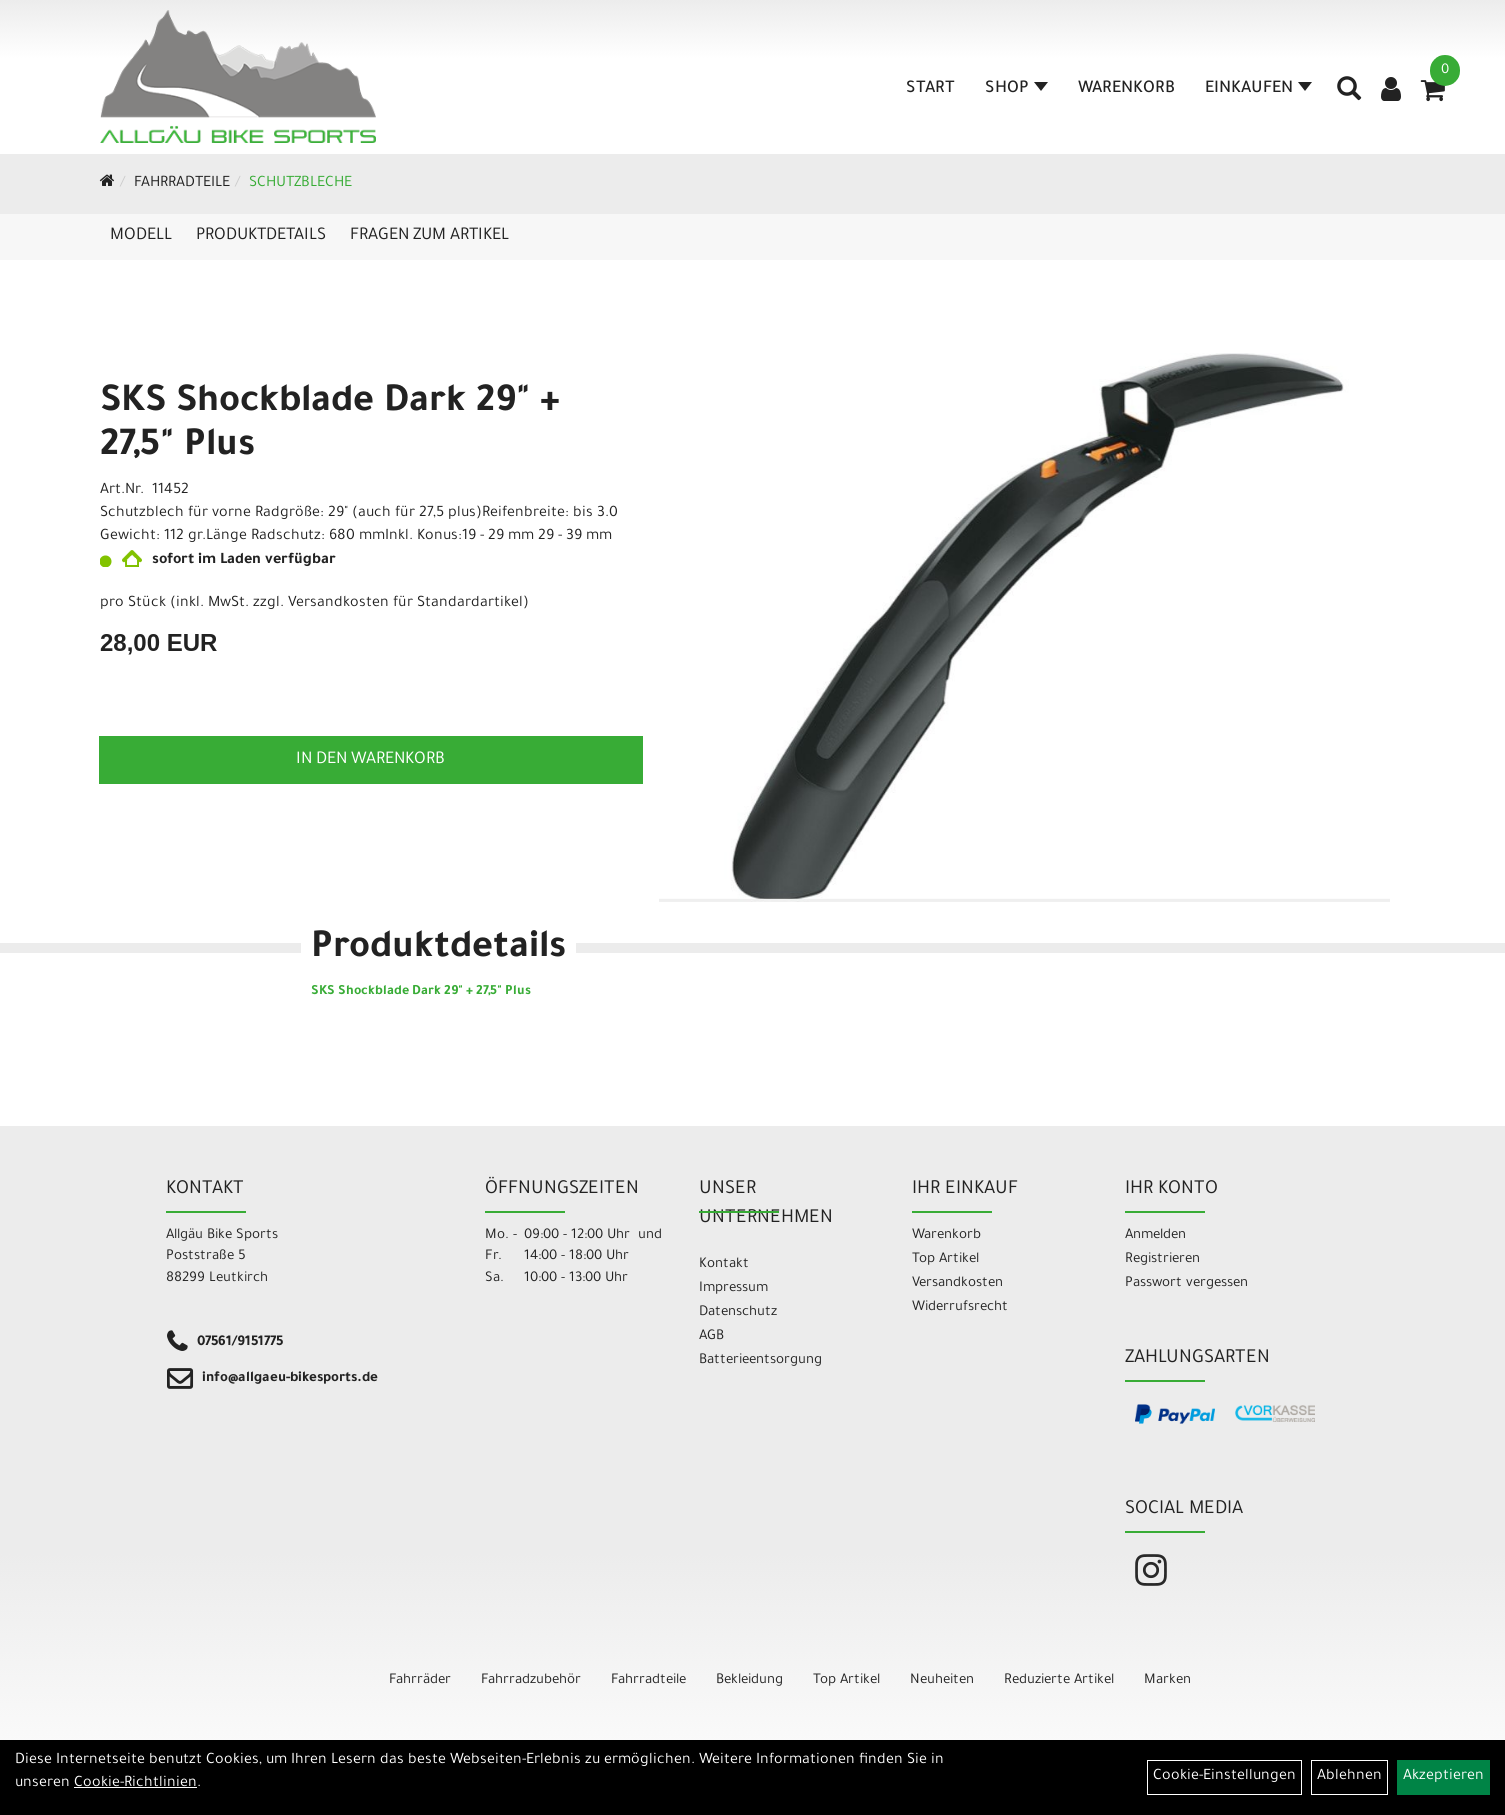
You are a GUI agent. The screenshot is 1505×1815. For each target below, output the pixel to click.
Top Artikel (945, 1259)
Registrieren (1162, 1259)
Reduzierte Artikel (1059, 1680)
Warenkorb (1126, 89)
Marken (1167, 1680)
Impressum (733, 1288)
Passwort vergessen (1186, 1283)
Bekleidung (749, 1680)
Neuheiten (942, 1680)
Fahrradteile (182, 184)
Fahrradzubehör (531, 1680)
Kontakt (724, 1264)
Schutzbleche (300, 184)
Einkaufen (1258, 89)
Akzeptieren (1443, 1777)
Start (930, 89)
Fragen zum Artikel (429, 236)
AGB (711, 1336)
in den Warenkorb (370, 760)
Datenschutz (738, 1312)
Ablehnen (1349, 1777)
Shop (1016, 89)
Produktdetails (261, 236)
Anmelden (1155, 1235)
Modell (141, 236)
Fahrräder (420, 1680)
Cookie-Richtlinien (135, 1784)
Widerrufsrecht (960, 1307)
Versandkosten (957, 1283)
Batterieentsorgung (760, 1360)
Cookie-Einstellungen (1224, 1777)
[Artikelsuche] (1349, 96)
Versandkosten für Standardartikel (405, 604)
